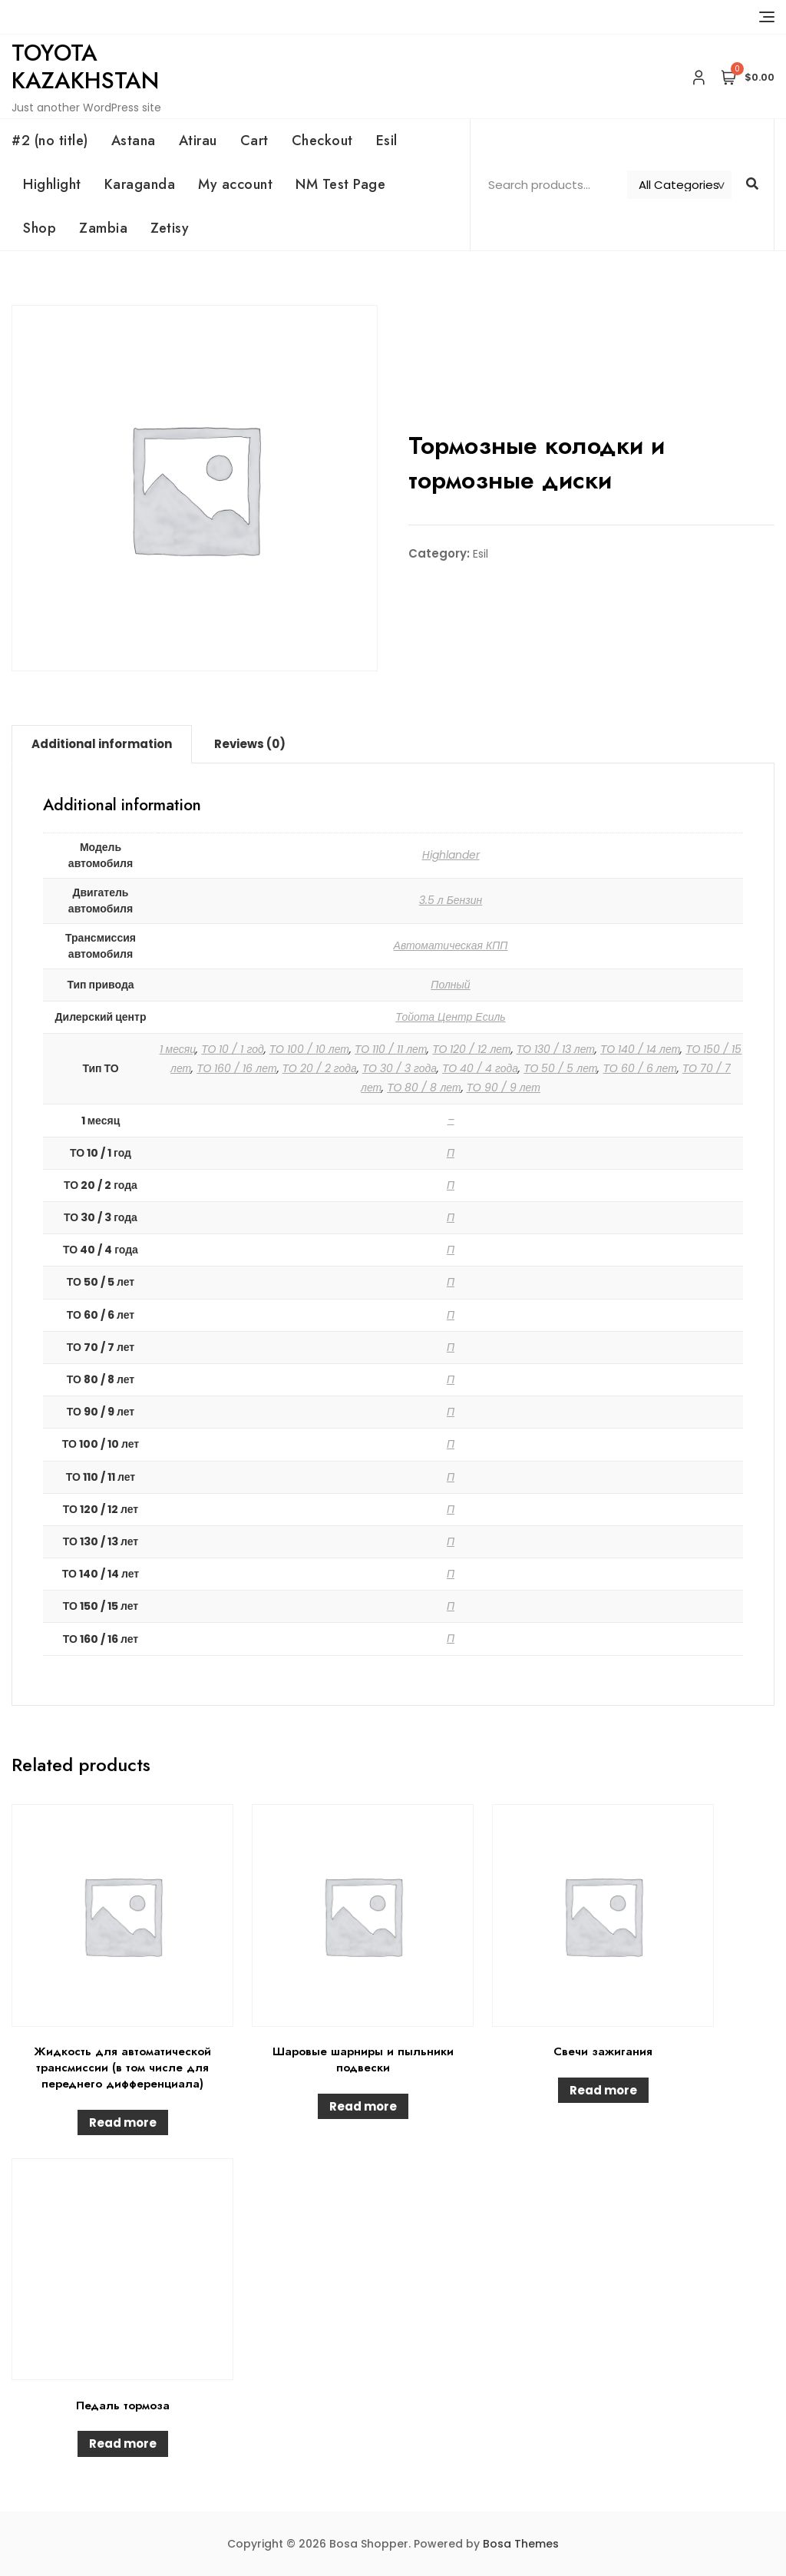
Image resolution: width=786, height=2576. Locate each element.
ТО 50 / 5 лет (560, 1068)
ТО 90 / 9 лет (503, 1087)
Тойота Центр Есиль (450, 1017)
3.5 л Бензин (451, 900)
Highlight (52, 184)
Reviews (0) (250, 744)
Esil (387, 141)
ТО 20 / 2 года (319, 1068)
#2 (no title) (50, 141)
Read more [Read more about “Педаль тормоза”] (123, 2443)
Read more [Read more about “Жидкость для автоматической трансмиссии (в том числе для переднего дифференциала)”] (123, 2122)
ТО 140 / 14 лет (640, 1049)
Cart (254, 141)
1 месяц (178, 1049)
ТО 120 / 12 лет (471, 1049)
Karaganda (140, 184)
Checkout (322, 141)
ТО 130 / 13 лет (556, 1049)
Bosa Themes (521, 2543)
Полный (450, 984)
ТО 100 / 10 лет (309, 1049)
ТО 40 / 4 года (480, 1068)
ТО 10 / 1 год (232, 1049)
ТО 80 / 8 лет (424, 1087)
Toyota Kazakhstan (85, 66)
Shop (39, 228)
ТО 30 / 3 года (399, 1068)
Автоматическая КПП (451, 945)
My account (235, 184)
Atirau (198, 141)
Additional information (101, 744)
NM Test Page (340, 184)
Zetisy (169, 228)
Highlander (451, 855)
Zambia (103, 228)
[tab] (102, 744)
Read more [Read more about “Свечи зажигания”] (603, 2090)
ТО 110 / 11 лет (391, 1049)
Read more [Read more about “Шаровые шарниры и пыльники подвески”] (363, 2106)
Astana (133, 141)
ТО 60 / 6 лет (639, 1068)
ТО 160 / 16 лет (236, 1068)
